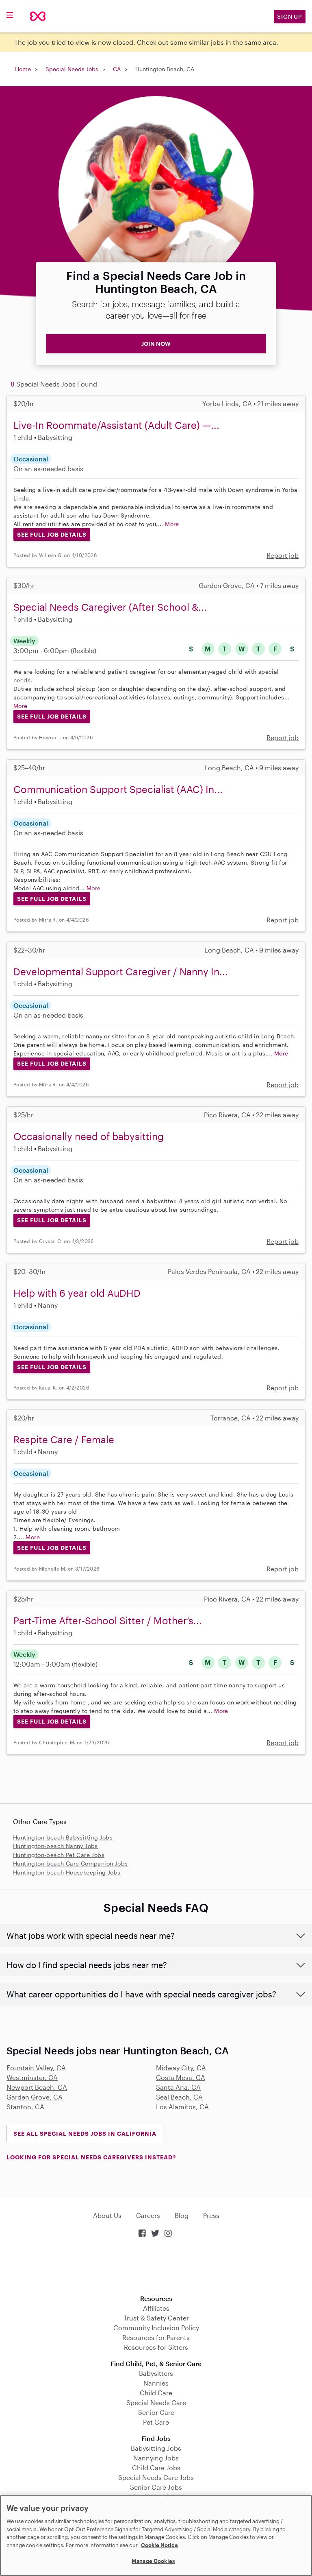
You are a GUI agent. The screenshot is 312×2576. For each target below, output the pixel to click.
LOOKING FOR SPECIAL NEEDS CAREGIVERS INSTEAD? (91, 2157)
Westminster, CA (32, 2077)
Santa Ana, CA (178, 2087)
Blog (181, 2215)
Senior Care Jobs (156, 2487)
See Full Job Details (52, 534)
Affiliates (156, 2308)
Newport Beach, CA (36, 2087)
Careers (148, 2215)
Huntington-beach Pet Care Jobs (58, 1854)
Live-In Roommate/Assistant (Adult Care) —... (116, 425)
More (172, 523)
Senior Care (156, 2412)
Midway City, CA (181, 2067)
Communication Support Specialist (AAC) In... (118, 789)
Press (211, 2215)
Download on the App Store (156, 2267)
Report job (282, 555)
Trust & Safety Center (156, 2318)
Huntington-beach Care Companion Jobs (70, 1863)
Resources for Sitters (156, 2347)
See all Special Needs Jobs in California (84, 2133)
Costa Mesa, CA (180, 2077)
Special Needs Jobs (72, 69)
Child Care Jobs (156, 2467)
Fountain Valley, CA (36, 2067)
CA (117, 69)
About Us (107, 2215)
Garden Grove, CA (34, 2097)
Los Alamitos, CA (182, 2107)
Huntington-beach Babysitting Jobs (63, 1837)
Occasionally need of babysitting (88, 1136)
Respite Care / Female (63, 1439)
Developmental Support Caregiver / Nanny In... (120, 971)
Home (23, 69)
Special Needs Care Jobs (156, 2477)
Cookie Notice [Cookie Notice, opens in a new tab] (159, 2545)
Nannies (156, 2383)
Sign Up (289, 16)
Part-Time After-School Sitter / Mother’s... (107, 1620)
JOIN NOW (156, 343)
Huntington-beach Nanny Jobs (55, 1845)
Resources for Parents (156, 2337)
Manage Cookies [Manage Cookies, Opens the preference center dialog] (153, 2561)
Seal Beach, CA (179, 2097)
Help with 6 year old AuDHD (77, 1293)
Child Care (156, 2393)
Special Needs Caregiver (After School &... (110, 607)
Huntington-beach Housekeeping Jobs (67, 1872)
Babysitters (156, 2373)
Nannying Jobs (156, 2458)
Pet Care (156, 2422)
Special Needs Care (156, 2402)
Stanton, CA (25, 2107)
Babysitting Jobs (156, 2448)
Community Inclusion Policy (156, 2327)
